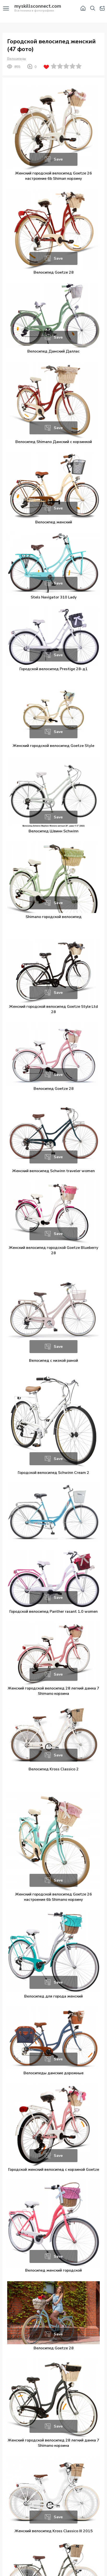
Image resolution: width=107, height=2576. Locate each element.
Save (58, 159)
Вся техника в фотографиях (37, 8)
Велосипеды (16, 59)
